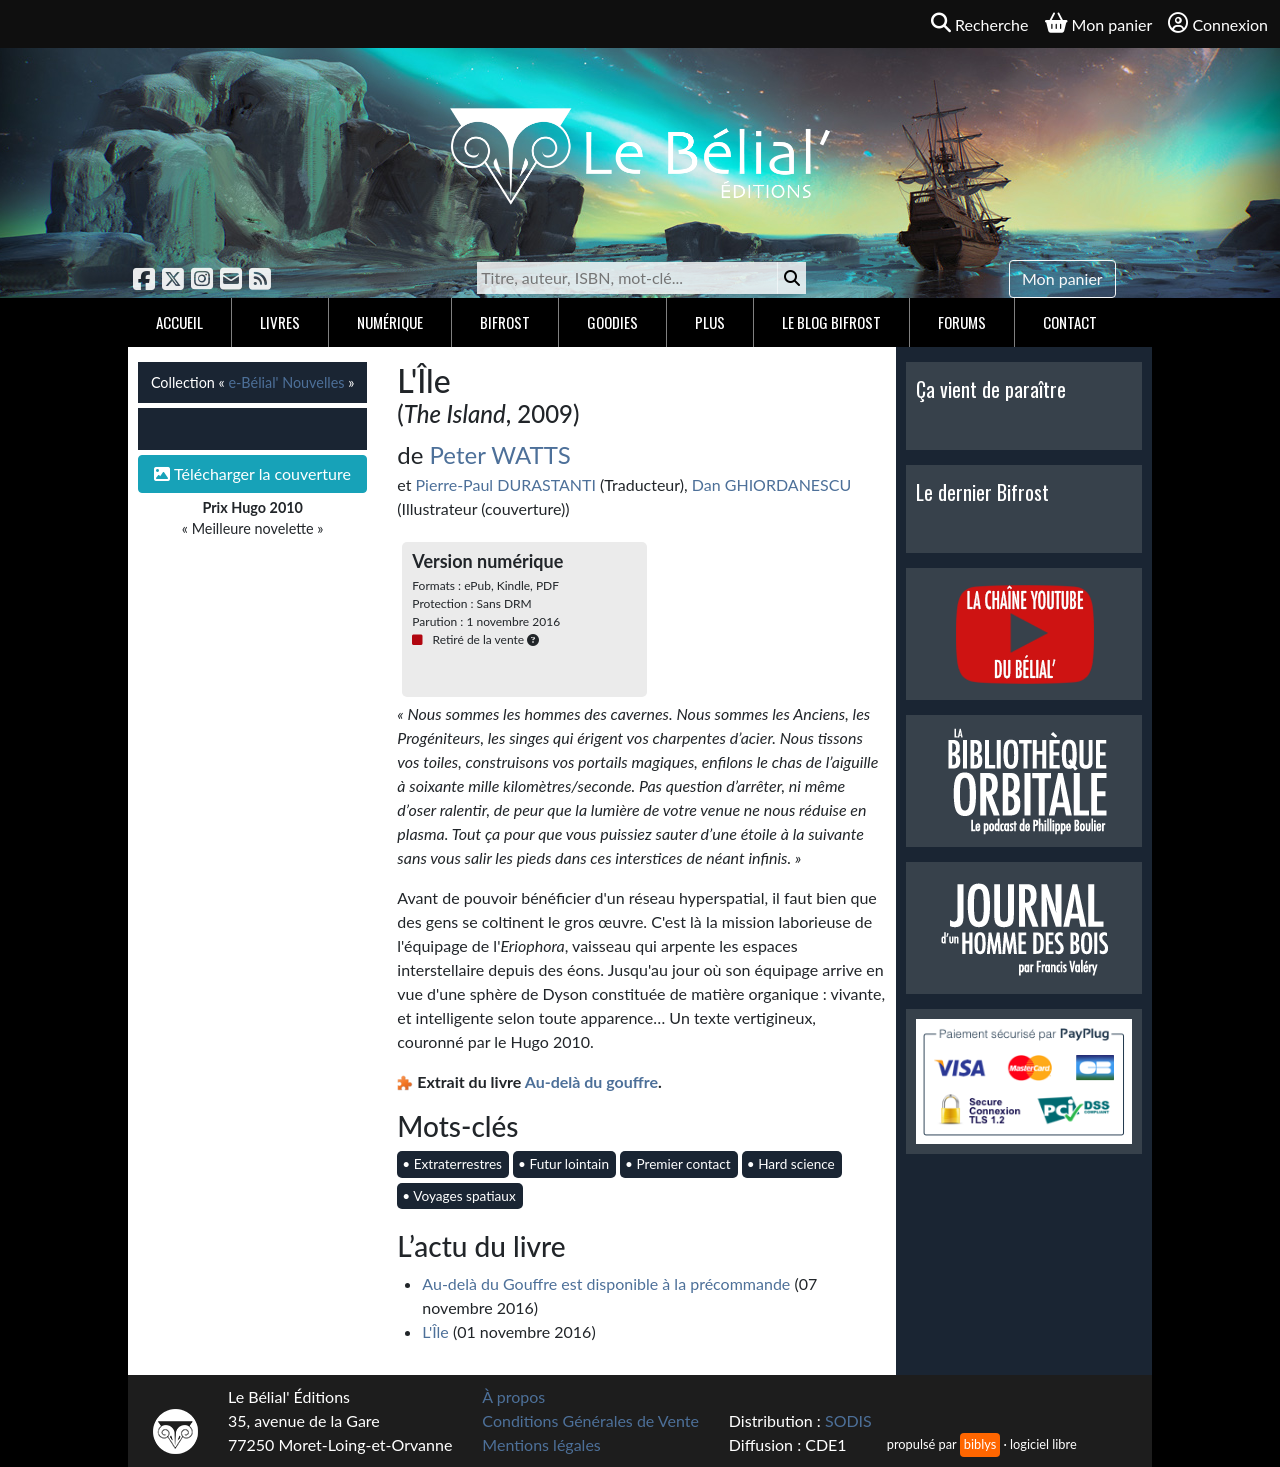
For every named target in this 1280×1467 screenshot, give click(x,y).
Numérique (390, 322)
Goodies (612, 322)
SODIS (848, 1420)
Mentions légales (541, 1444)
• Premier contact (678, 1164)
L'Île (435, 1331)
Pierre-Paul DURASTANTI (506, 484)
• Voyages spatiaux (458, 1196)
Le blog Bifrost (831, 322)
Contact (1070, 322)
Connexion (1218, 23)
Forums (962, 322)
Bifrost (505, 322)
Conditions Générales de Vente (590, 1420)
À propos (513, 1396)
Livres (280, 322)
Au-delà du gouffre (591, 1081)
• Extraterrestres (452, 1164)
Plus (710, 322)
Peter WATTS (500, 454)
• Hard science (791, 1164)
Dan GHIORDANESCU (771, 484)
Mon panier (1062, 278)
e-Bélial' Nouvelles (286, 382)
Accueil (179, 322)
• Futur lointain (563, 1164)
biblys (980, 1444)
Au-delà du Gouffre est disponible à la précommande (606, 1283)
